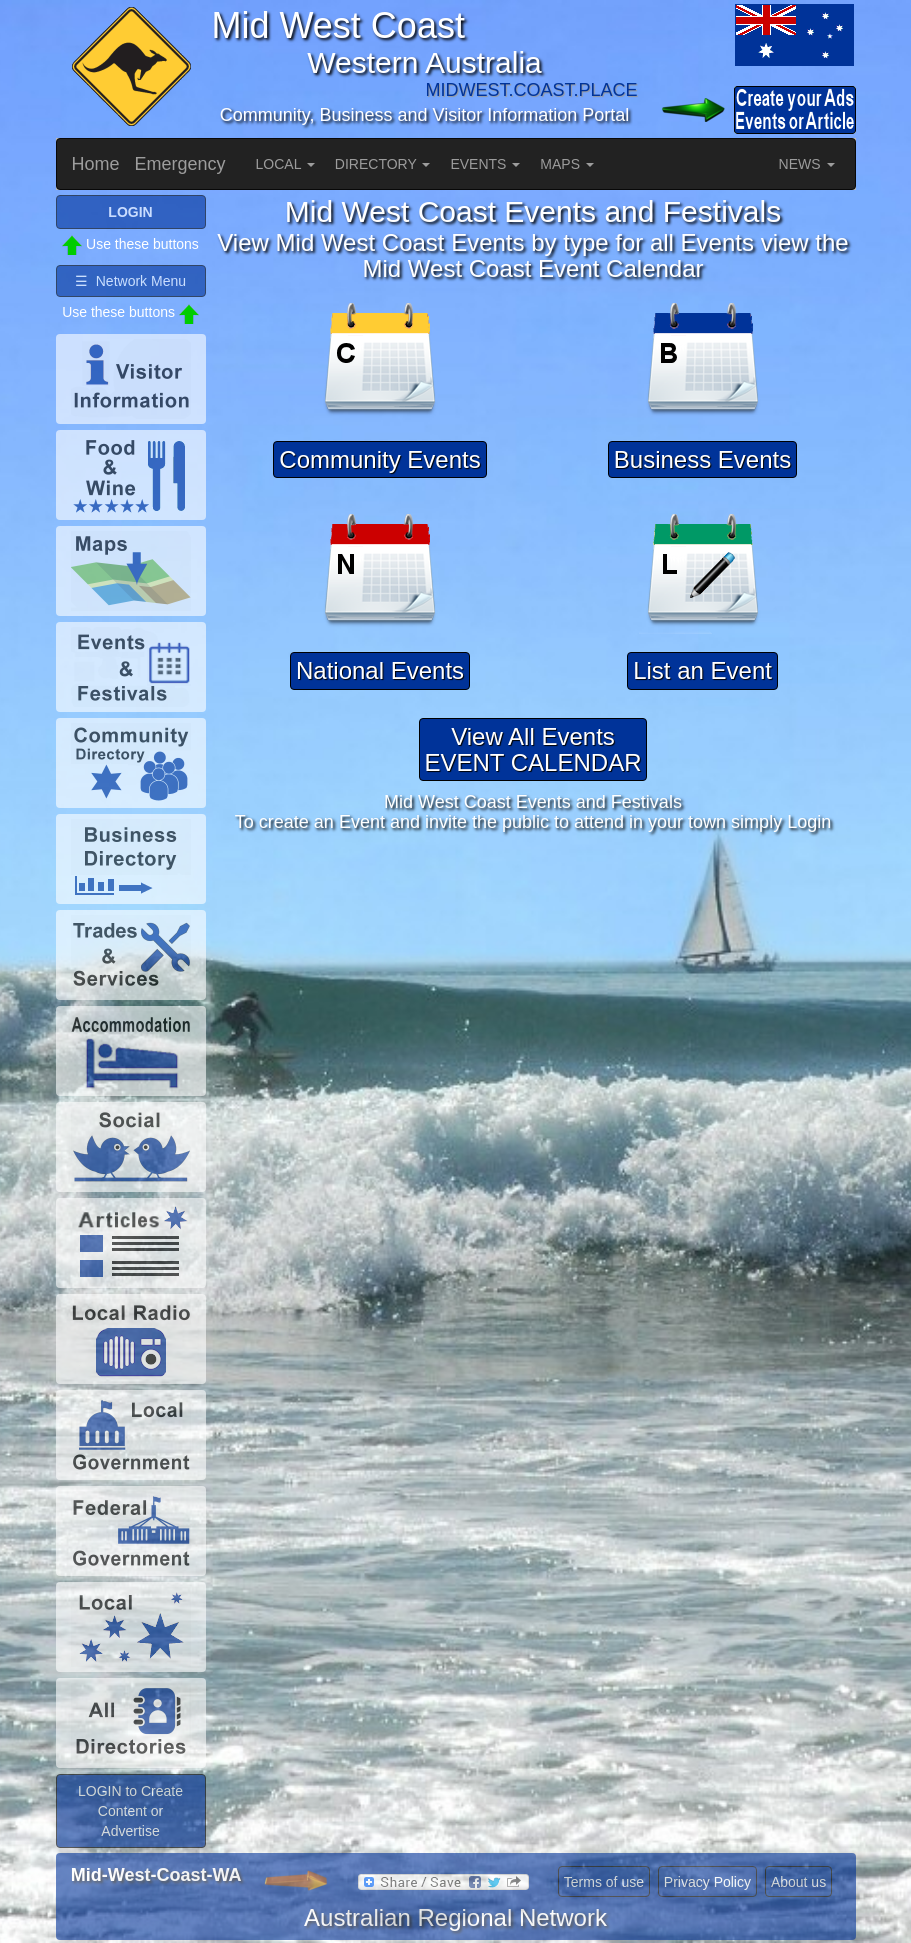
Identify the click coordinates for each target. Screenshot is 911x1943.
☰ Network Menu (130, 281)
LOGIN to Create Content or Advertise (130, 1811)
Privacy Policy (707, 1882)
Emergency (180, 164)
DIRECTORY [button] (383, 164)
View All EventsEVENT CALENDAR (533, 749)
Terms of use (604, 1882)
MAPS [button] (567, 164)
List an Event (702, 670)
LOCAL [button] (285, 164)
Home (96, 164)
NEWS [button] (807, 164)
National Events (380, 670)
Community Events (379, 459)
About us (798, 1882)
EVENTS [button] (485, 164)
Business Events (702, 459)
